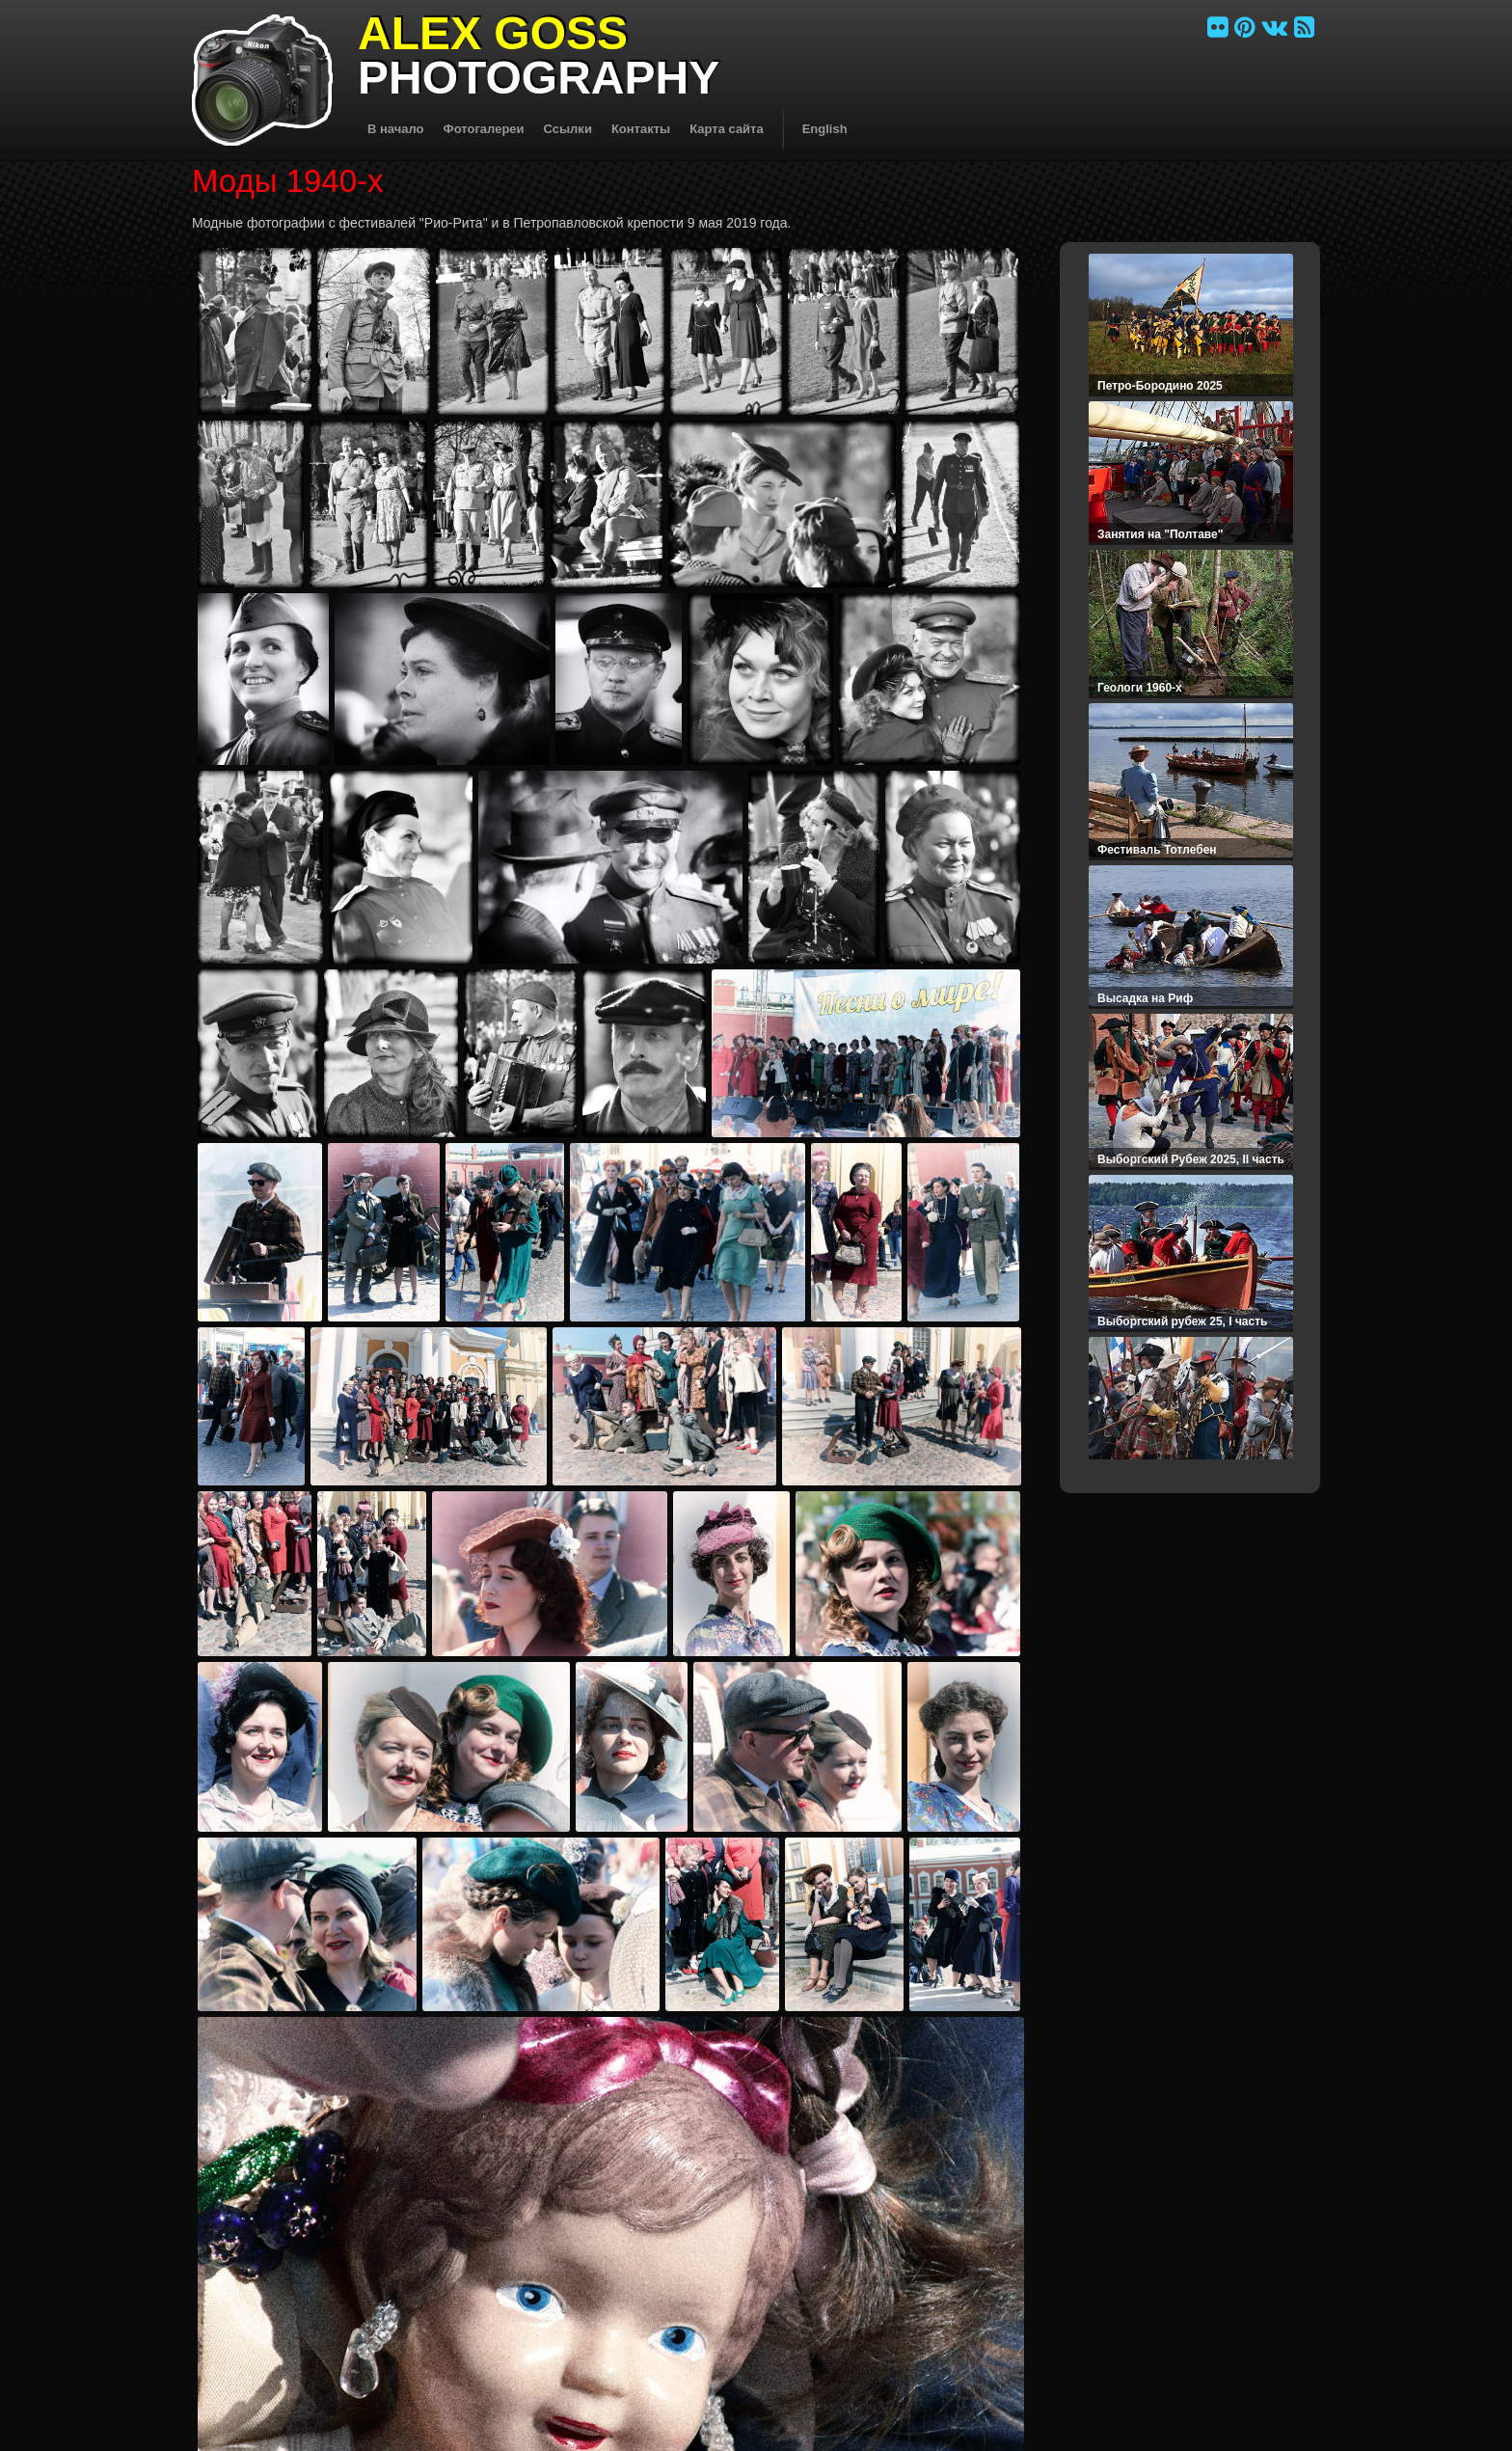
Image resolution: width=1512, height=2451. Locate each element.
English (825, 129)
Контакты (640, 129)
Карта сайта (726, 129)
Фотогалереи (484, 129)
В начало (395, 129)
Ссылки (568, 129)
